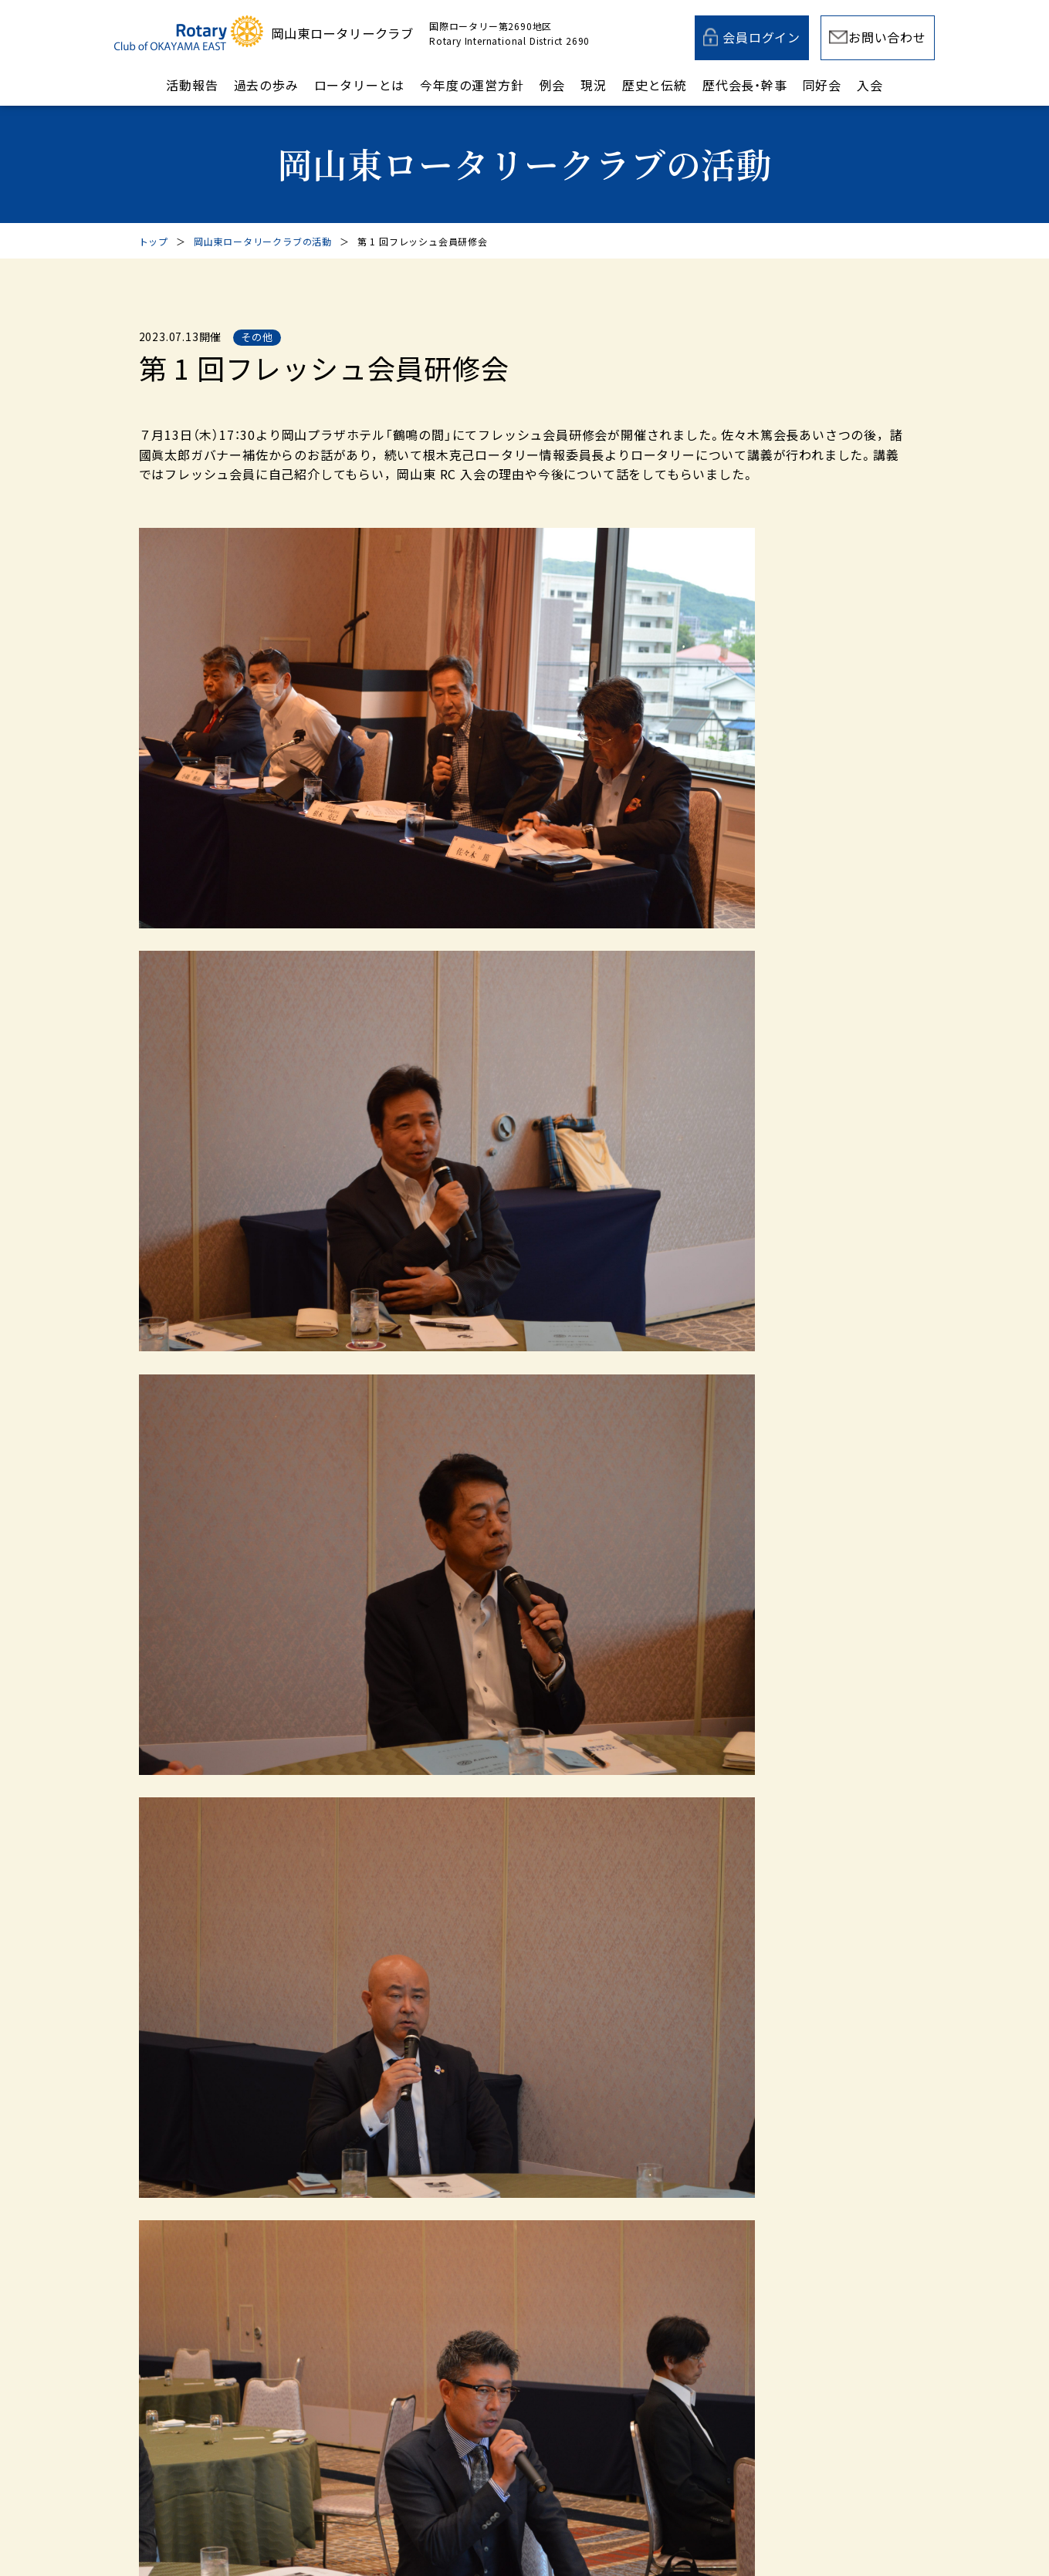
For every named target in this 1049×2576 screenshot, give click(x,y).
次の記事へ (821, 1137)
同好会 (822, 85)
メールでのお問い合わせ (479, 2178)
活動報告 (192, 85)
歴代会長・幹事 (744, 85)
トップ (153, 241)
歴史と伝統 (654, 85)
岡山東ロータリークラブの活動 (263, 241)
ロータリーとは (359, 85)
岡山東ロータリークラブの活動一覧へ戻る (507, 1137)
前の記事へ (228, 1137)
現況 (593, 85)
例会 (553, 85)
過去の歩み (266, 85)
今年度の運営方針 (471, 85)
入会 (870, 85)
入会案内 (724, 2178)
